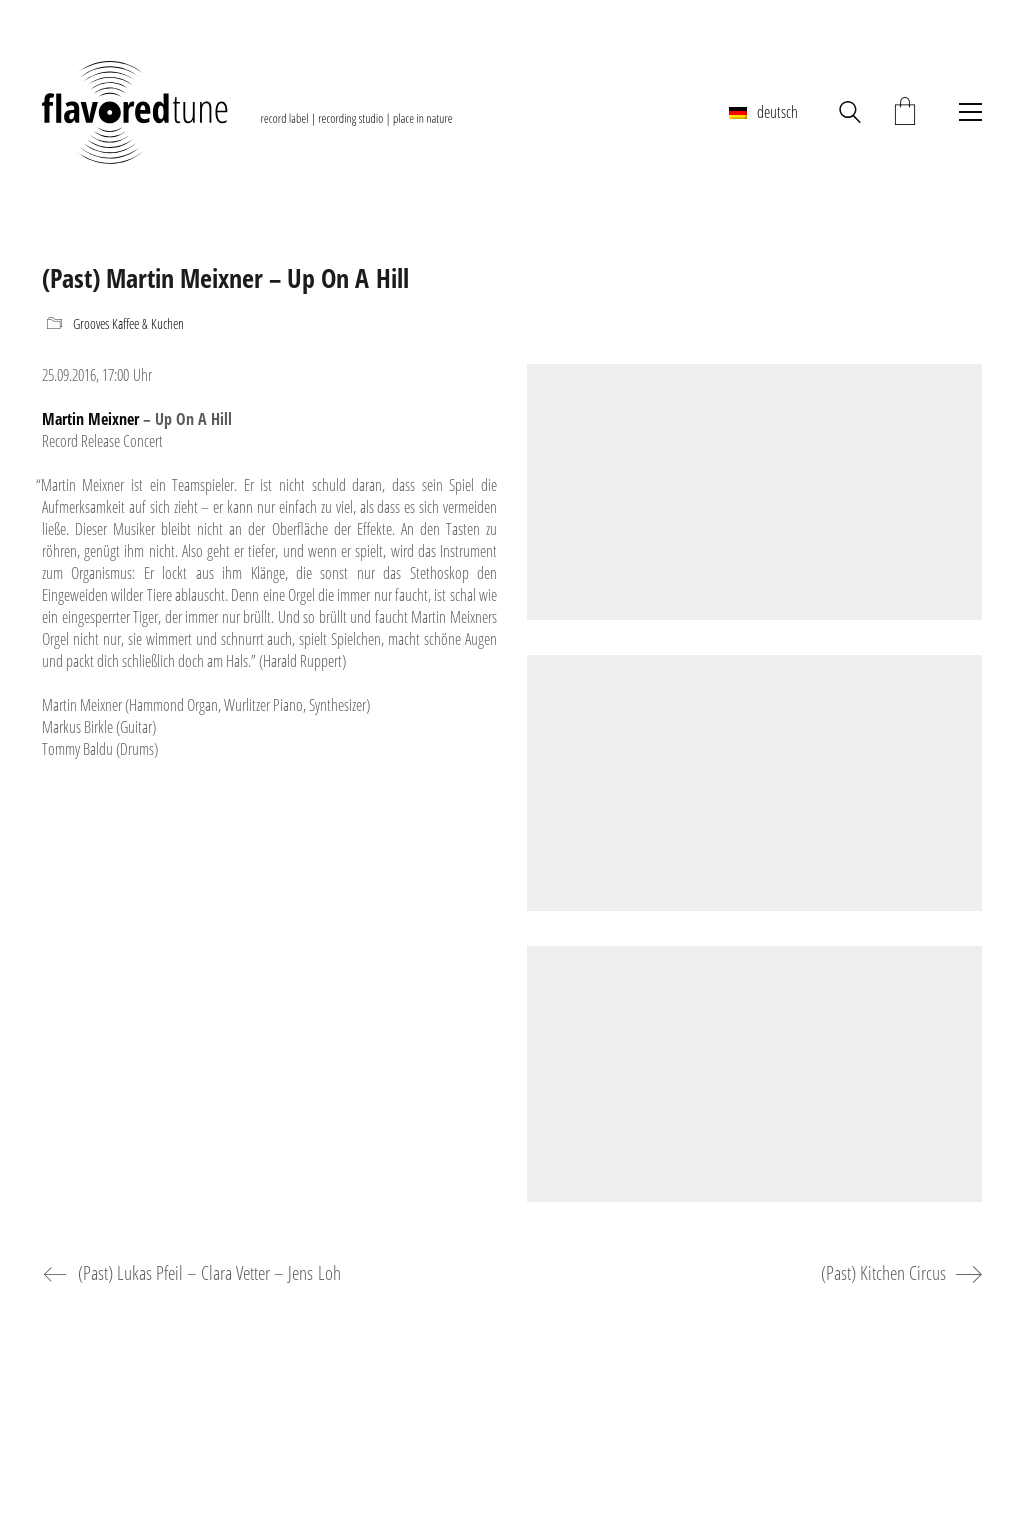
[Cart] (905, 112)
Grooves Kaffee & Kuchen (128, 324)
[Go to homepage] (247, 112)
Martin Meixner (90, 419)
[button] (965, 112)
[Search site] (850, 114)
